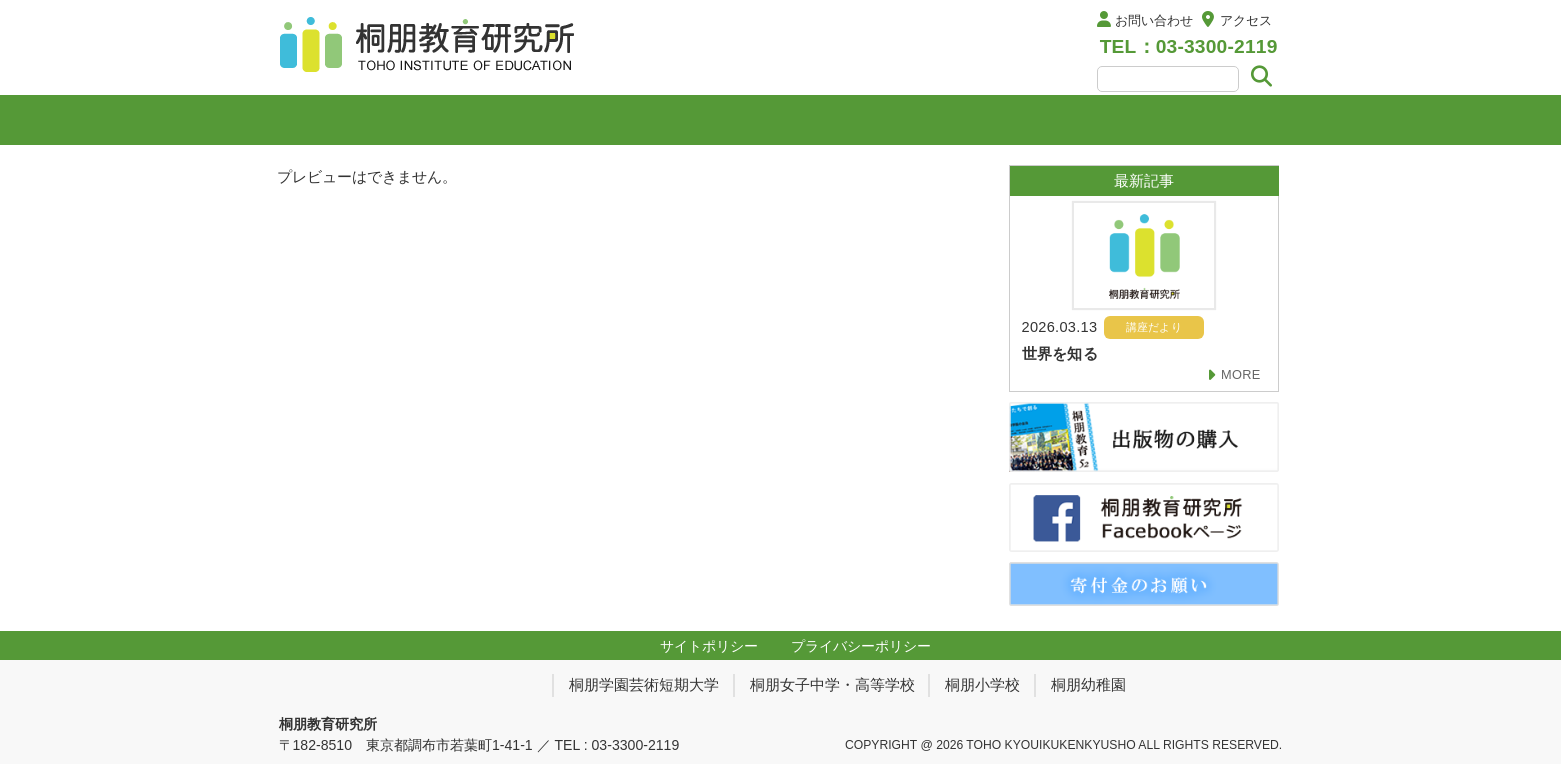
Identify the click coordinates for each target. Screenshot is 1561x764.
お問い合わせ (1154, 20)
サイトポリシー (709, 646)
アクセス (1246, 20)
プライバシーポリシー (861, 646)
